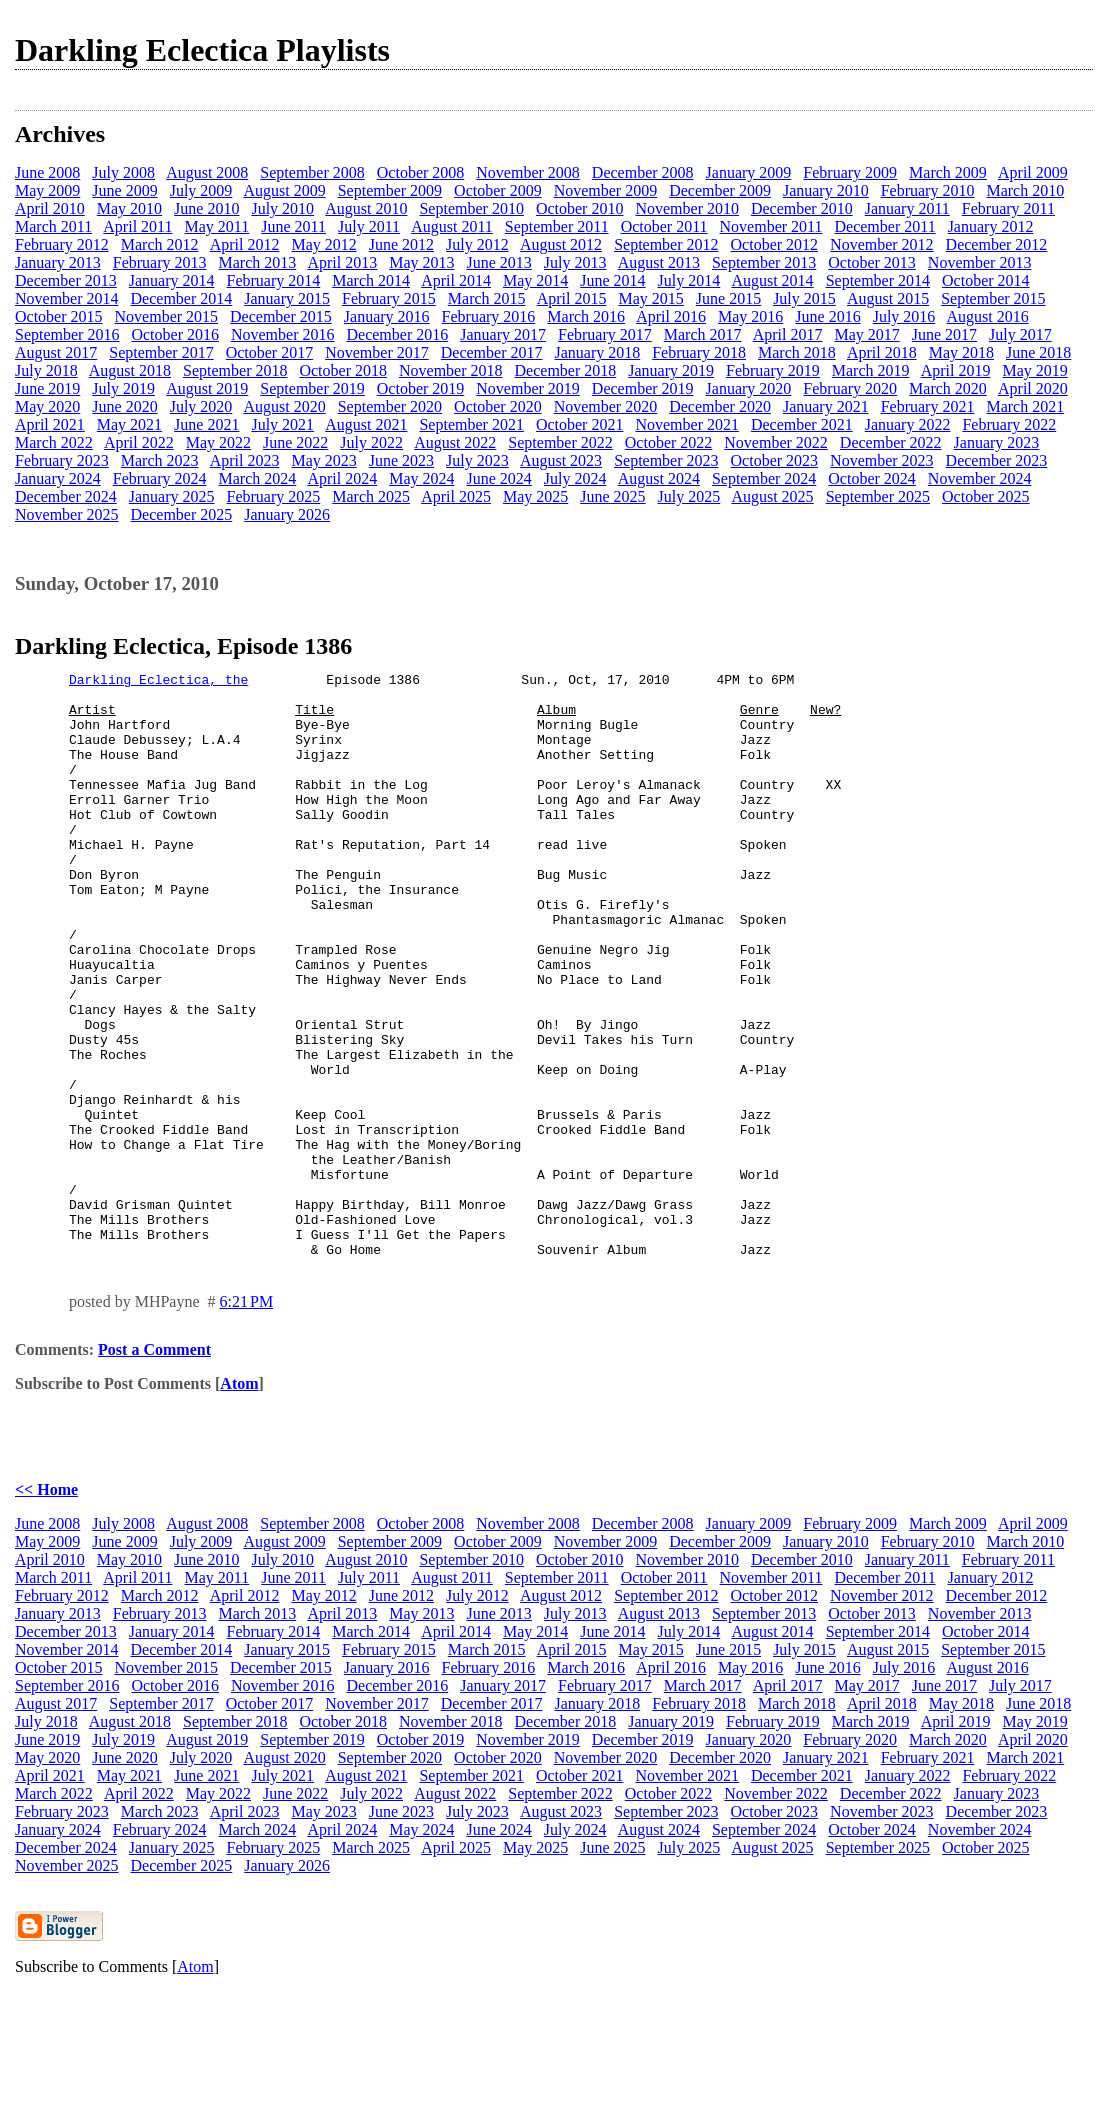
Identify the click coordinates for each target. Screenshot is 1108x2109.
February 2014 (274, 280)
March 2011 (53, 226)
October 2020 (498, 406)
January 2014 (172, 280)
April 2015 (572, 298)
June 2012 (401, 244)
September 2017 (161, 352)
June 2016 (827, 316)
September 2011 (557, 226)
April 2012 (245, 244)
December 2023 (997, 460)
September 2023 (666, 460)
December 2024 (66, 496)
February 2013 (160, 262)
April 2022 (139, 442)
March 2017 (703, 334)
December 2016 (397, 334)
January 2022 (908, 424)
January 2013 (58, 262)
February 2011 (1008, 208)
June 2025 (612, 496)
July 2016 (904, 316)
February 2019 (773, 370)
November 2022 (776, 442)
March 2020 (948, 388)
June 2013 (499, 262)
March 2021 (1025, 406)
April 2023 (245, 460)
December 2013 (66, 280)
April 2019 (956, 370)
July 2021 (282, 424)
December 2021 (802, 424)
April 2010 (50, 208)
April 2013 (342, 262)
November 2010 (687, 208)
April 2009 (1033, 172)
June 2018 (1038, 352)
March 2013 (258, 262)
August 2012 (561, 244)
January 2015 (287, 298)
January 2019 (671, 370)
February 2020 (850, 388)
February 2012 (62, 244)
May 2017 (866, 334)
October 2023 (775, 460)
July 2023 (477, 460)
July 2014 (689, 280)
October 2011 (664, 226)
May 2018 (961, 352)
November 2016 (283, 334)
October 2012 (775, 244)
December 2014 (182, 298)
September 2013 (764, 262)
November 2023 (882, 460)
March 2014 (371, 280)
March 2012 (160, 244)
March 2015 (487, 298)
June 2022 (295, 442)
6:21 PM (247, 1418)
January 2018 (597, 352)
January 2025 (172, 496)
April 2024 (342, 478)
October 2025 (986, 496)
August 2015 (888, 298)
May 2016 (750, 316)
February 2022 (1009, 424)
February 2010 (928, 190)
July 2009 (201, 190)
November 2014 (67, 298)
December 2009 (720, 190)
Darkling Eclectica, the (158, 682)
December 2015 (281, 316)
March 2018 (797, 352)
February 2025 (274, 496)
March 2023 (160, 460)
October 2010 (580, 208)
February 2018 (699, 352)
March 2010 (1025, 190)
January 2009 (749, 172)
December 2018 (566, 370)
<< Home (46, 1606)
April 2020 (1033, 388)
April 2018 (882, 352)
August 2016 (987, 316)
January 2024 (58, 478)
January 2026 (287, 514)
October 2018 (343, 370)
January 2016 (387, 316)
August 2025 (772, 496)
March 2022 (54, 442)
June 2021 (206, 424)
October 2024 (872, 478)
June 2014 (612, 280)
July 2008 (123, 172)
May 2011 (216, 226)
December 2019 (643, 388)
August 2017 (56, 352)
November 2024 (980, 478)
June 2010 (206, 208)
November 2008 (528, 172)
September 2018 (235, 370)
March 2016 (586, 316)
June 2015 (728, 298)
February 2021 (928, 406)
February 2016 (489, 316)
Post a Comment (154, 1466)
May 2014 (535, 280)
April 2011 (137, 226)
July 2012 (477, 244)
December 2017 (492, 352)
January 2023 (997, 442)
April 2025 (456, 496)
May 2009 (47, 190)
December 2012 (997, 244)
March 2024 (258, 478)
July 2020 (201, 406)
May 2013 (421, 262)
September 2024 (764, 478)
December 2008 (643, 172)
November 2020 (606, 406)
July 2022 (371, 442)
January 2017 (503, 334)
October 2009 (498, 190)
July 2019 (123, 388)
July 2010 (282, 208)
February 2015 (389, 298)
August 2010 (366, 208)
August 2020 (284, 406)
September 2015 (993, 298)
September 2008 (312, 172)
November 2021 (687, 424)
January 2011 (907, 208)
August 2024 (659, 478)
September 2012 (666, 244)
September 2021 (471, 424)
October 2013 (872, 262)
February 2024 (160, 478)
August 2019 (207, 388)
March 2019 (871, 370)
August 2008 (207, 172)
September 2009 (390, 190)
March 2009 (948, 172)
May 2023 (323, 460)
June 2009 (124, 190)
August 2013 (659, 262)
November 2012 (882, 244)
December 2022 (891, 442)
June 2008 (47, 172)
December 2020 (720, 406)
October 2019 (421, 388)
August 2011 (452, 226)
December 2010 (802, 208)
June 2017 (944, 334)
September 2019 (312, 388)
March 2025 (371, 496)
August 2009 (284, 190)
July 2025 (689, 496)
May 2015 (650, 298)
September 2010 (471, 208)
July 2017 (1020, 334)
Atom (239, 1500)
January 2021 (826, 406)
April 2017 (788, 334)
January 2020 (749, 388)
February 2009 (850, 172)
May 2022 (218, 442)
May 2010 (129, 208)
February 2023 (62, 460)
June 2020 (124, 406)
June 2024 (499, 478)
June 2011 (293, 226)
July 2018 (46, 370)
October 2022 (669, 442)
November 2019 (528, 388)
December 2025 (182, 514)
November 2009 (606, 190)
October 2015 (59, 316)
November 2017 (377, 352)
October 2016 (175, 334)
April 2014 (456, 280)
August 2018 (130, 370)
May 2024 (421, 478)
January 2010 (826, 190)
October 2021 (580, 424)
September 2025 (878, 496)
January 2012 (991, 226)
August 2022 (455, 442)
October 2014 (986, 280)
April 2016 (671, 316)
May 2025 (535, 496)
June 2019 (47, 388)
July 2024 (575, 478)
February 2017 (605, 334)
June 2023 (401, 460)
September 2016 (67, 334)
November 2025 (67, 514)
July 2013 (575, 262)
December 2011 (885, 226)
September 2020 (390, 406)
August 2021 (366, 424)
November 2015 (167, 316)
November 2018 (451, 370)
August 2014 (772, 280)
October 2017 (270, 352)
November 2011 (771, 226)
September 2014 (878, 280)
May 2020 (47, 406)
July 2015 (804, 298)
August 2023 (561, 460)
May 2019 (1034, 370)
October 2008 (421, 172)
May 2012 (323, 244)
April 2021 (50, 424)
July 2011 (369, 226)
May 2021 (129, 424)
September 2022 (560, 442)
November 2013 (980, 262)
